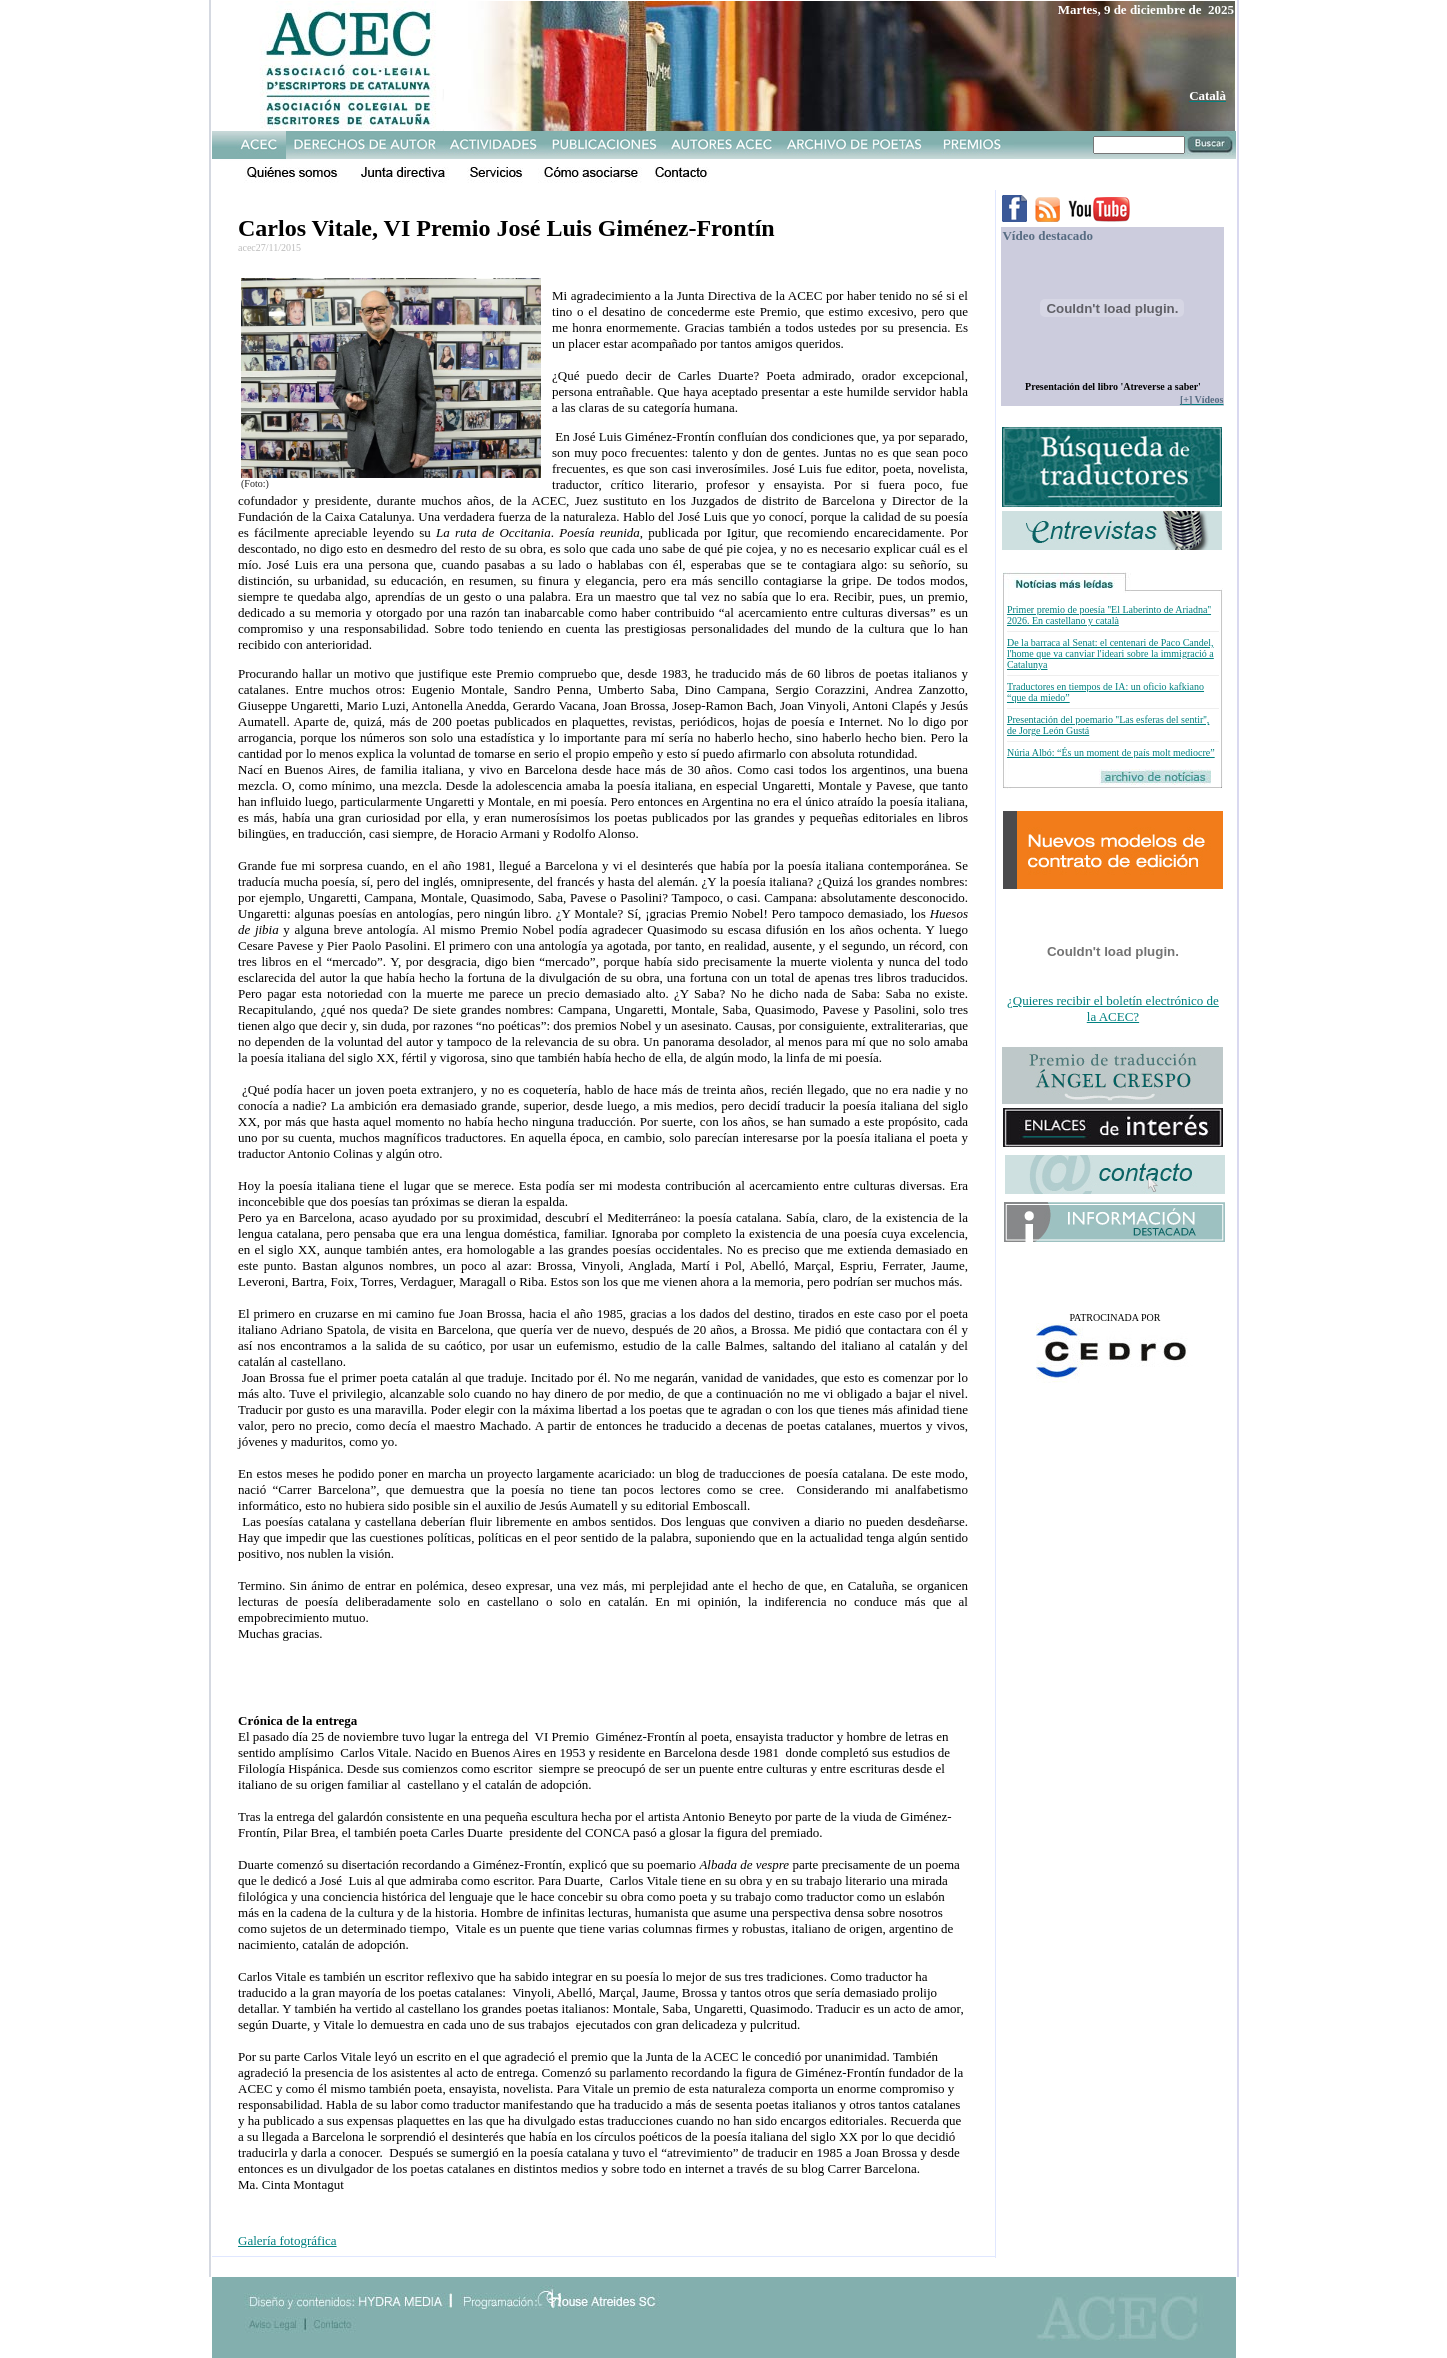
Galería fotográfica (287, 2240)
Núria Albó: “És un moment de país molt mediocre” (1111, 752)
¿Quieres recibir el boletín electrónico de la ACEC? (1113, 1008)
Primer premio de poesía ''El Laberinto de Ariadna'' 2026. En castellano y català (1109, 615)
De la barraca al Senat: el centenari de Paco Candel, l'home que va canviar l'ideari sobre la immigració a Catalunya (1110, 653)
